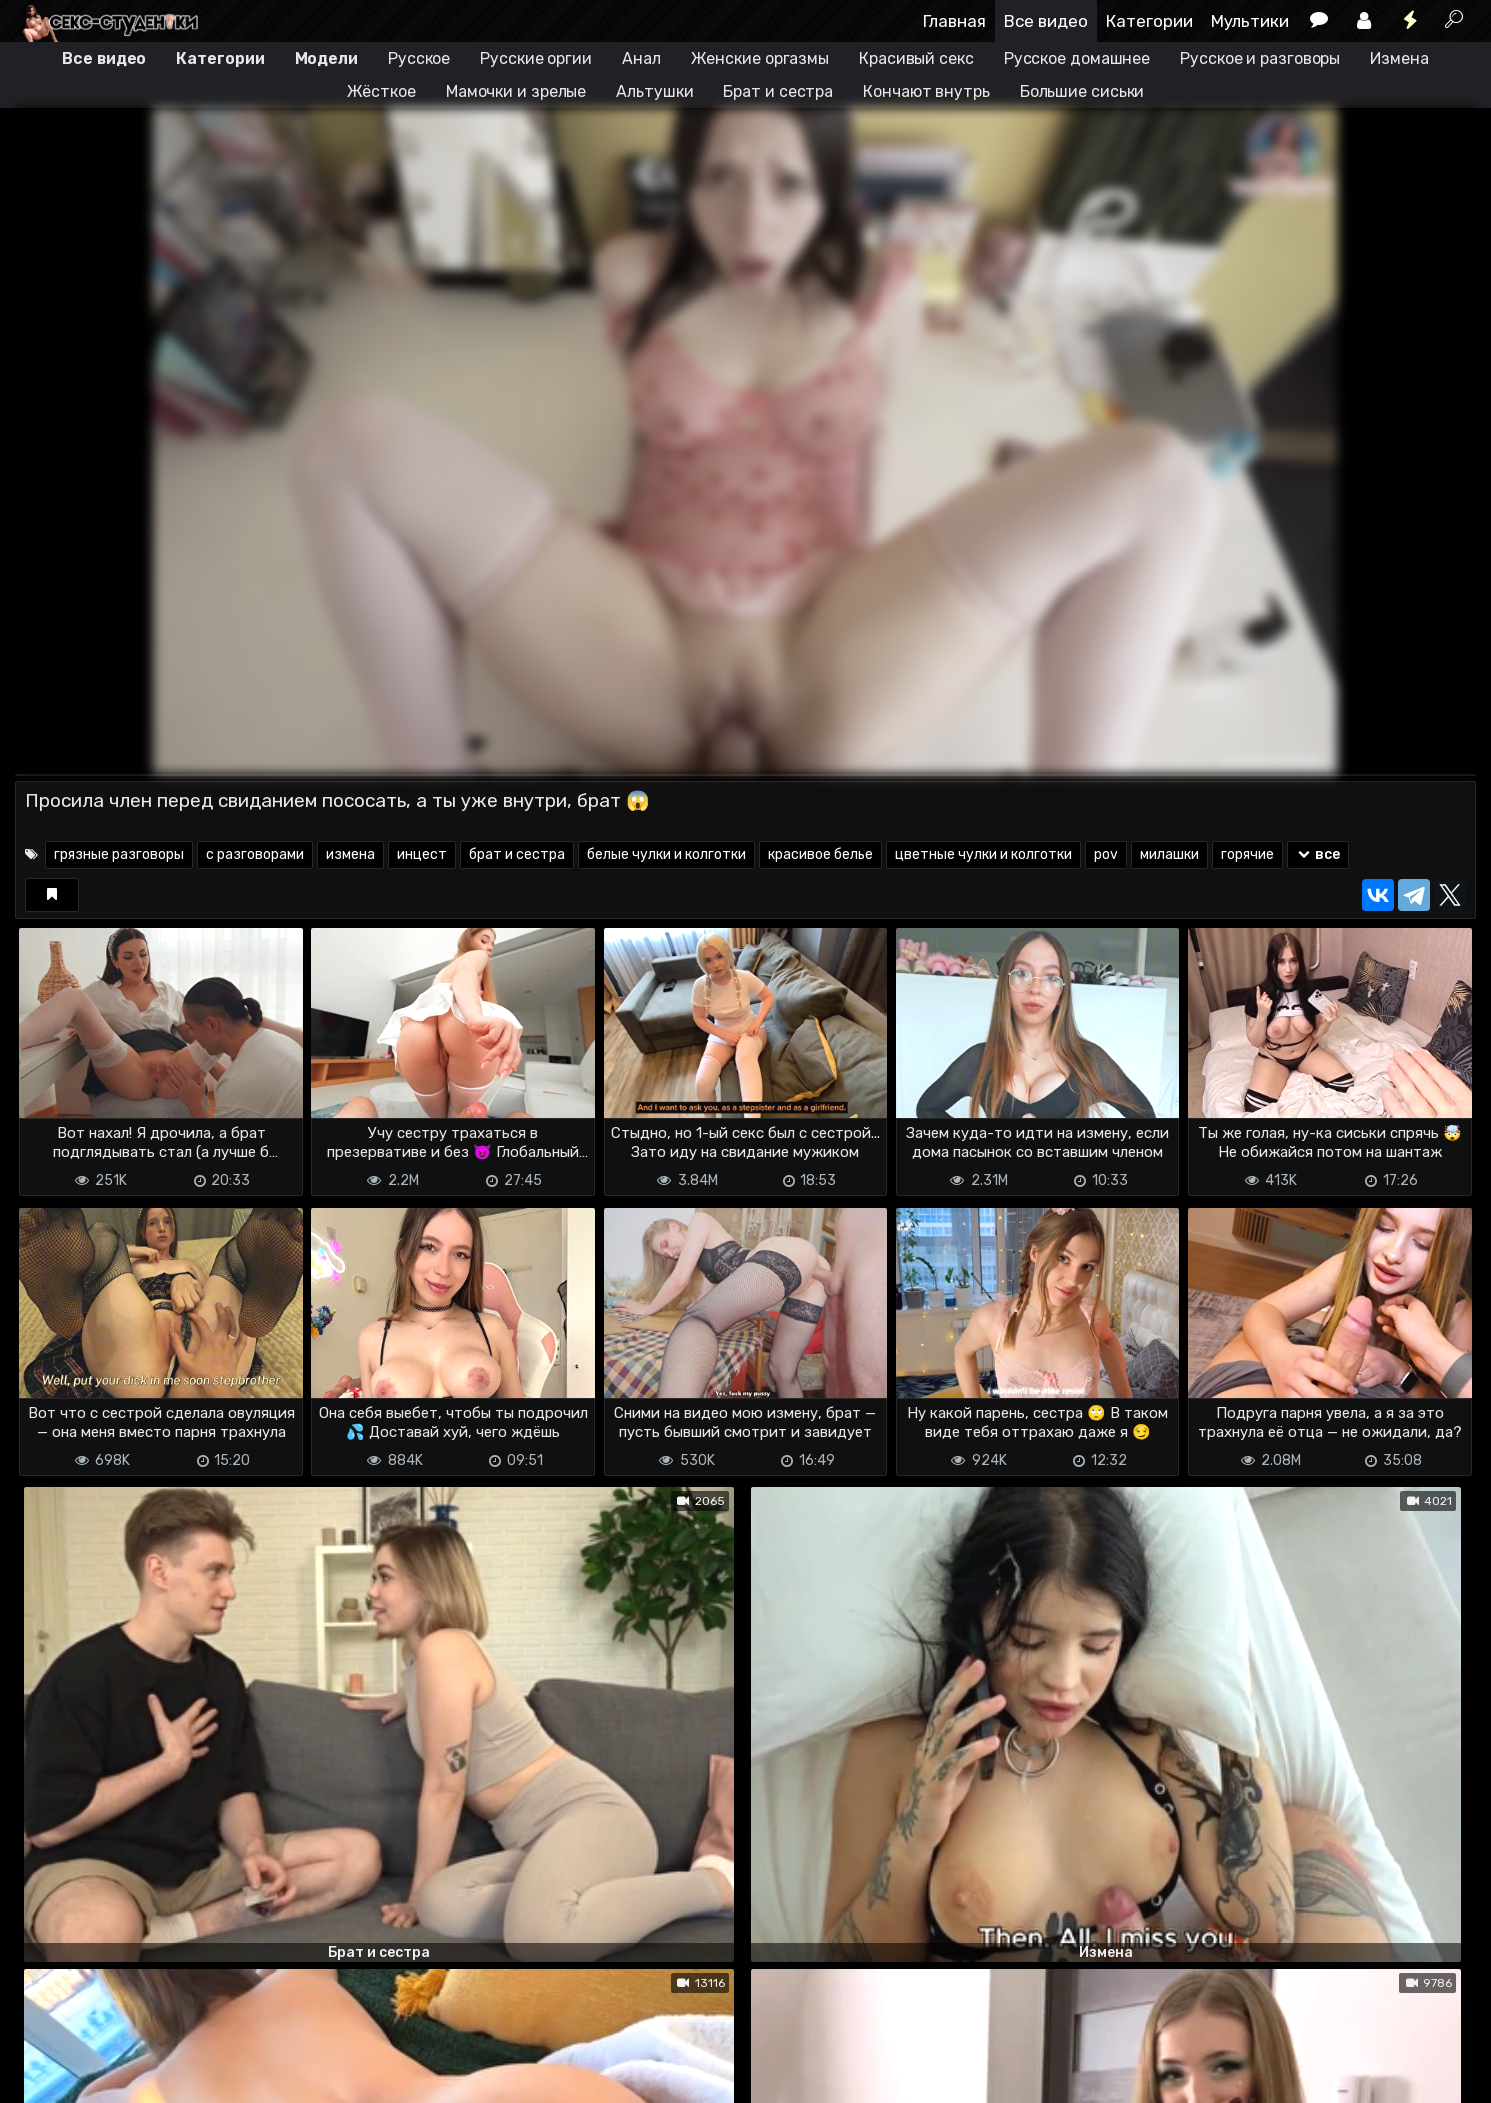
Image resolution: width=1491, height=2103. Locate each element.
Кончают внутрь (926, 91)
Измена (1399, 58)
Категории (1149, 21)
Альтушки (654, 91)
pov (1106, 854)
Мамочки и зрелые (516, 91)
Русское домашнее (1077, 58)
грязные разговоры (119, 854)
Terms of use (118, 2075)
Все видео (1046, 21)
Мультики (1250, 21)
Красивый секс (916, 58)
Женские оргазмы (760, 58)
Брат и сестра (778, 91)
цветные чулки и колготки (983, 854)
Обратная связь (223, 2075)
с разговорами (255, 854)
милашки (1169, 854)
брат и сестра (517, 854)
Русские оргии (536, 58)
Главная (954, 21)
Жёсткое (381, 91)
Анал (641, 58)
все (1318, 854)
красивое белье (820, 854)
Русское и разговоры (1260, 58)
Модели (326, 58)
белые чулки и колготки (666, 854)
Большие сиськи (1082, 91)
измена (350, 854)
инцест (422, 854)
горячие (1247, 854)
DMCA (47, 2075)
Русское (419, 58)
